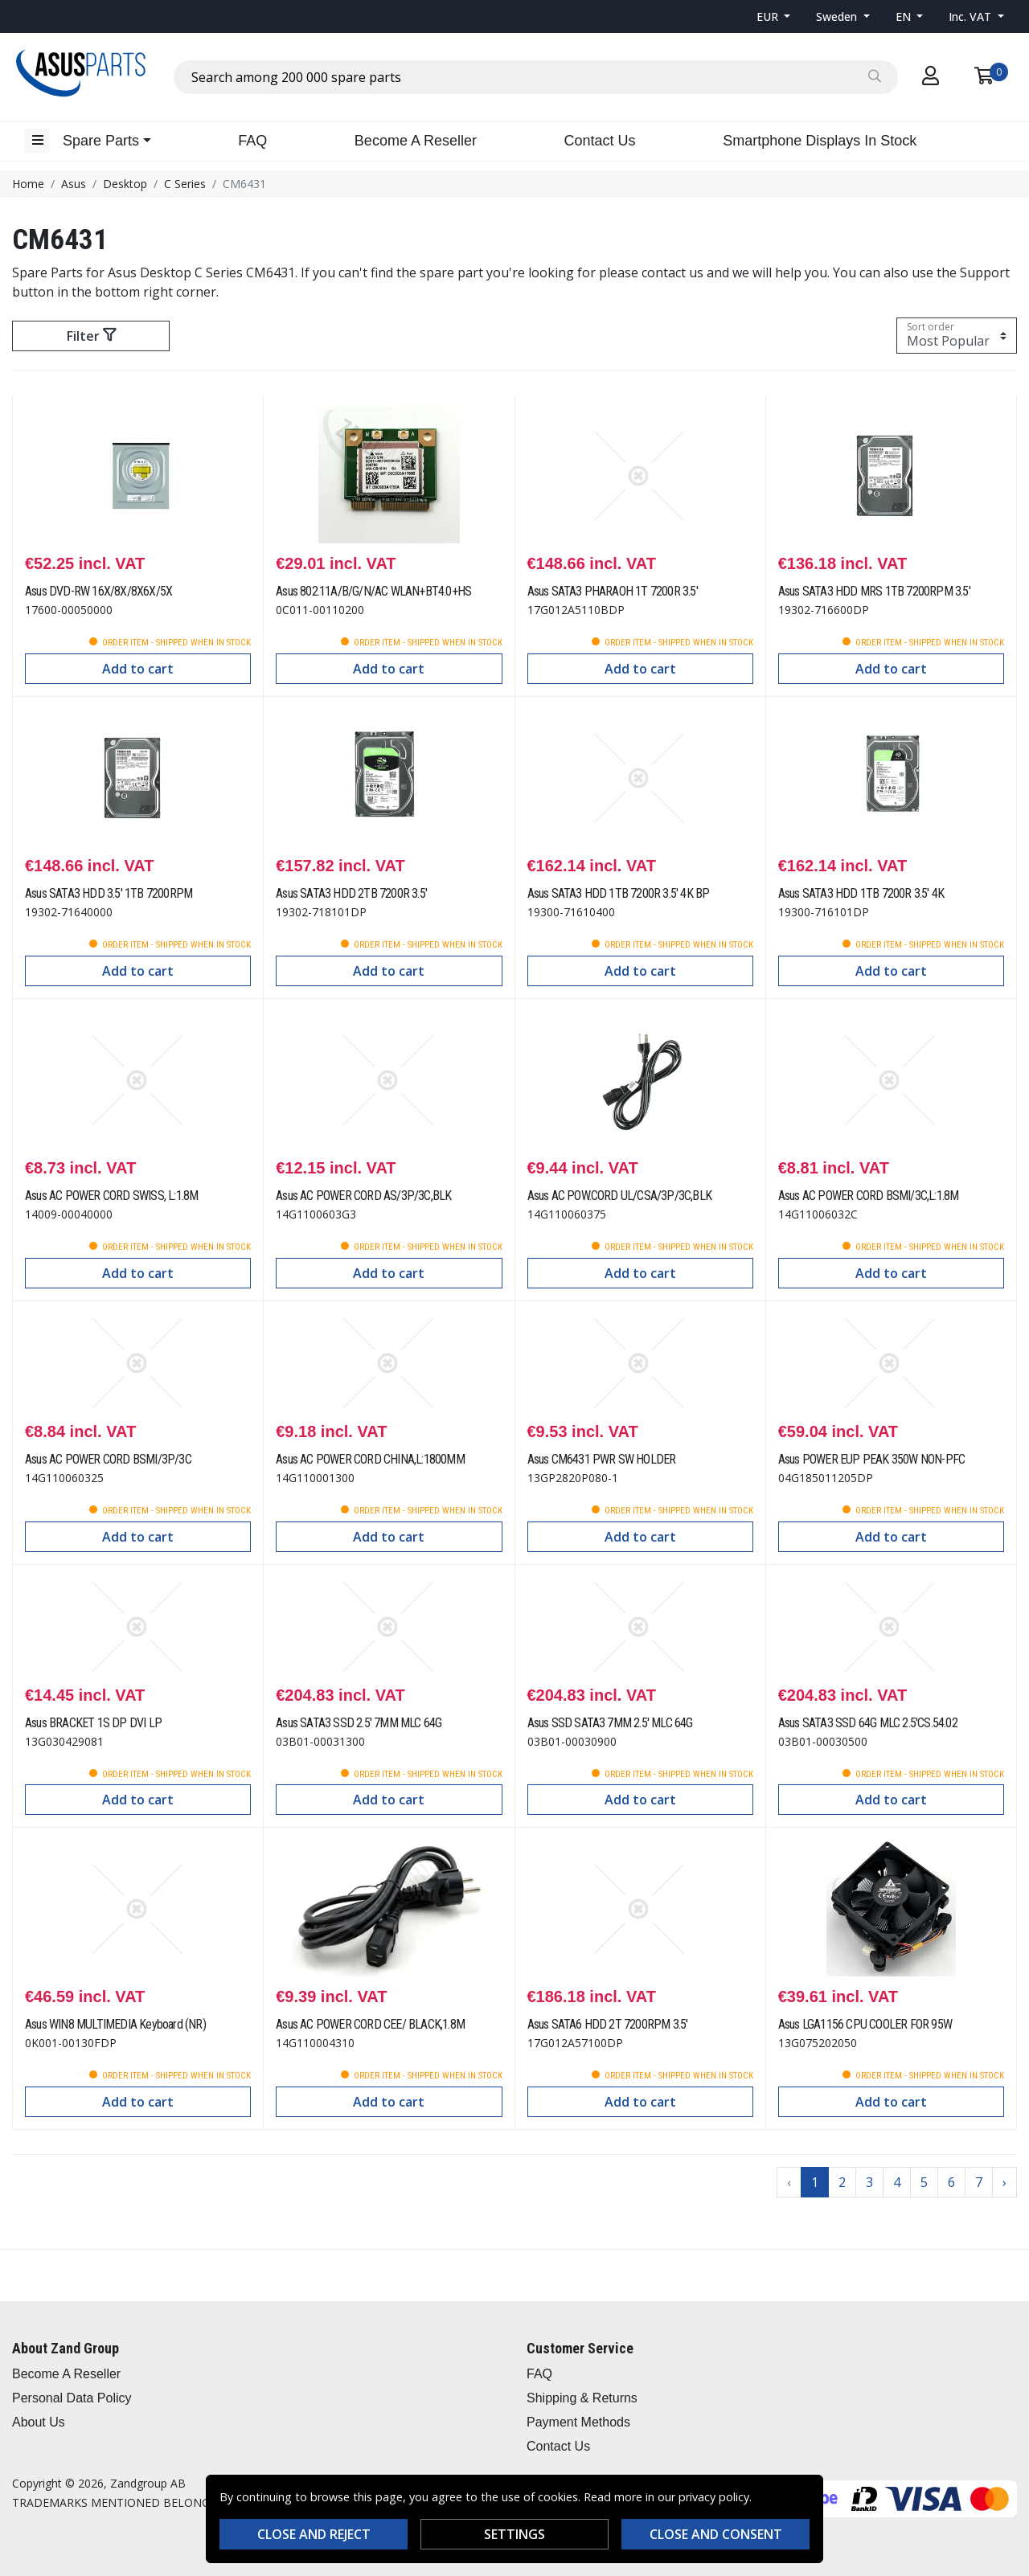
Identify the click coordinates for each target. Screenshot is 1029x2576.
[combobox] (535, 77)
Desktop (125, 183)
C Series (185, 183)
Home (28, 183)
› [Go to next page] (1004, 2182)
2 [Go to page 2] (842, 2182)
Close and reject (314, 2534)
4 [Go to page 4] (896, 2182)
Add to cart (138, 669)
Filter (91, 336)
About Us (38, 2422)
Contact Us (600, 141)
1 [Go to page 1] (814, 2182)
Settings (514, 2534)
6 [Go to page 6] (951, 2182)
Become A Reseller (416, 141)
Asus (73, 183)
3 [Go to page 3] (869, 2182)
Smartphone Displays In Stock (819, 141)
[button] (774, 16)
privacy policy (713, 2496)
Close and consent (716, 2534)
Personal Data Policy (72, 2398)
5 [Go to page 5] (924, 2182)
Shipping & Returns (582, 2398)
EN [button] (905, 16)
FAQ (252, 141)
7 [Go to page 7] (978, 2182)
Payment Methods (578, 2422)
